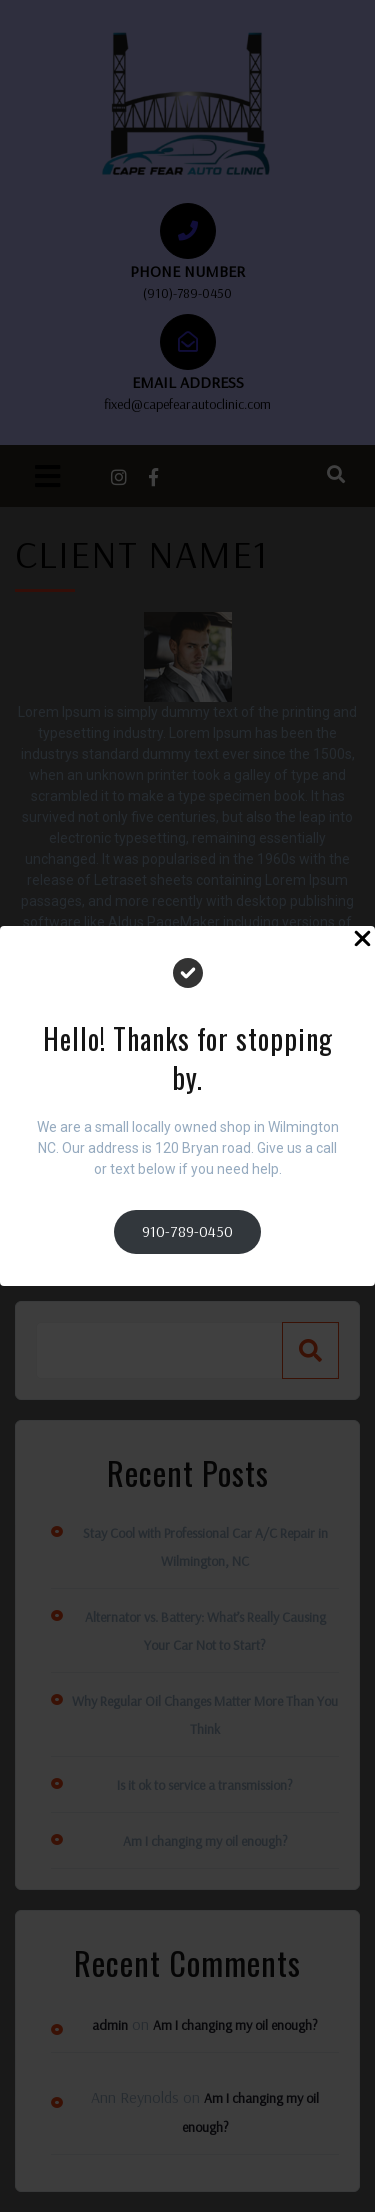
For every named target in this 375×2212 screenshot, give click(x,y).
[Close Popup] (362, 941)
